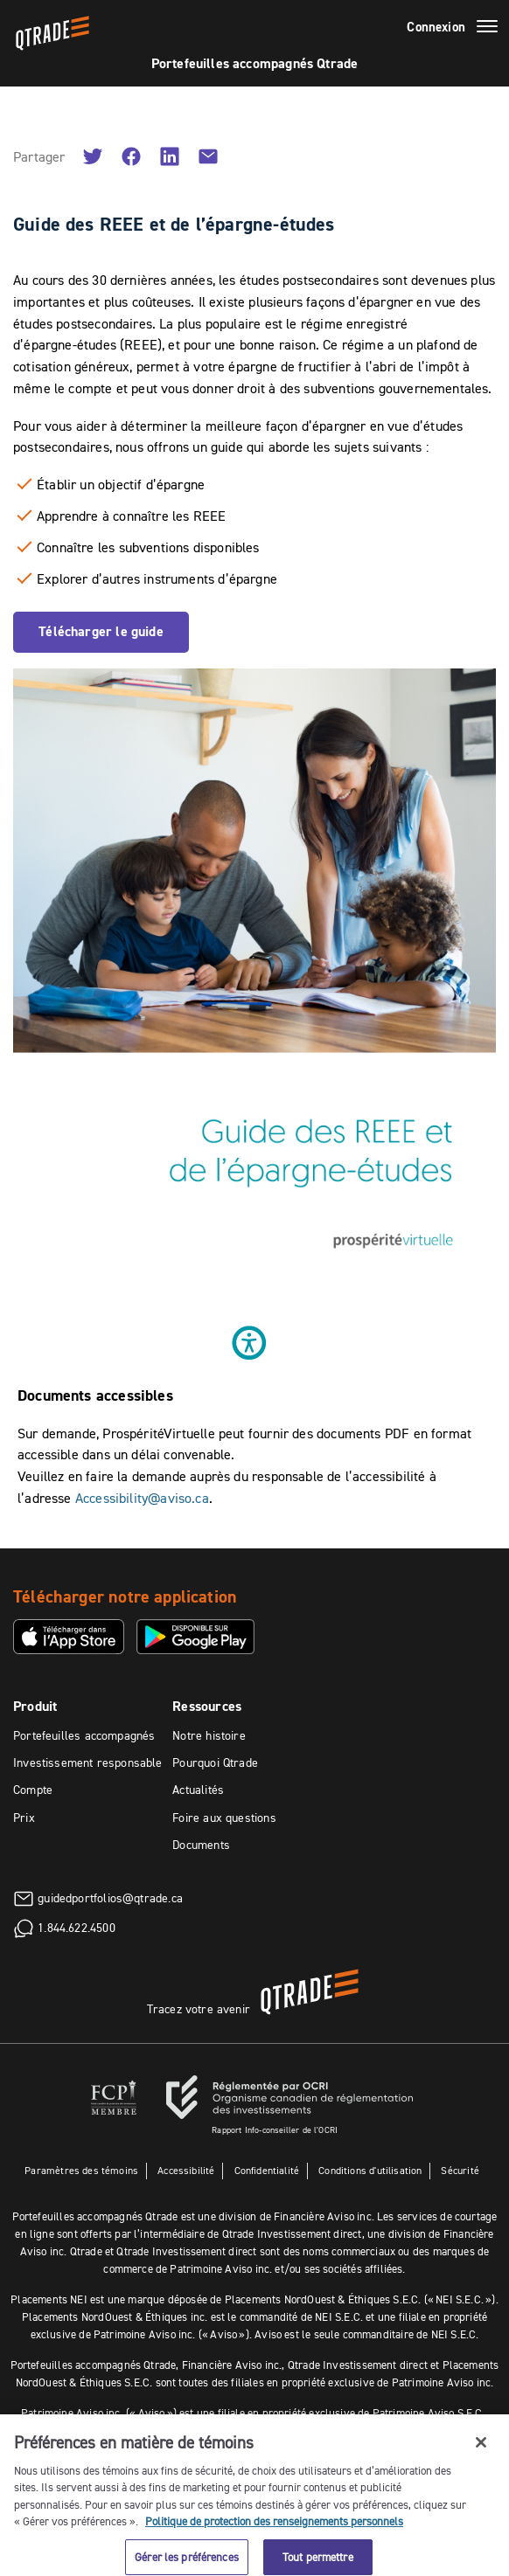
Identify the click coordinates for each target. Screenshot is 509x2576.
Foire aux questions (223, 1817)
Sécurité (459, 2170)
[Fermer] (481, 2453)
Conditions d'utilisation (370, 2170)
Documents (201, 1844)
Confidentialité (267, 2170)
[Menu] (487, 28)
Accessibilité (185, 2170)
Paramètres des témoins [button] (81, 2170)
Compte (32, 1789)
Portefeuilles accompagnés (84, 1735)
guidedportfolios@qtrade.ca (110, 1897)
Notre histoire (209, 1735)
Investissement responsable (88, 1762)
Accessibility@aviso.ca (142, 1497)
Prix (24, 1817)
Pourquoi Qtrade (215, 1762)
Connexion (436, 27)
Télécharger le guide (101, 631)
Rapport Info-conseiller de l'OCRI (275, 2130)
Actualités (198, 1789)
